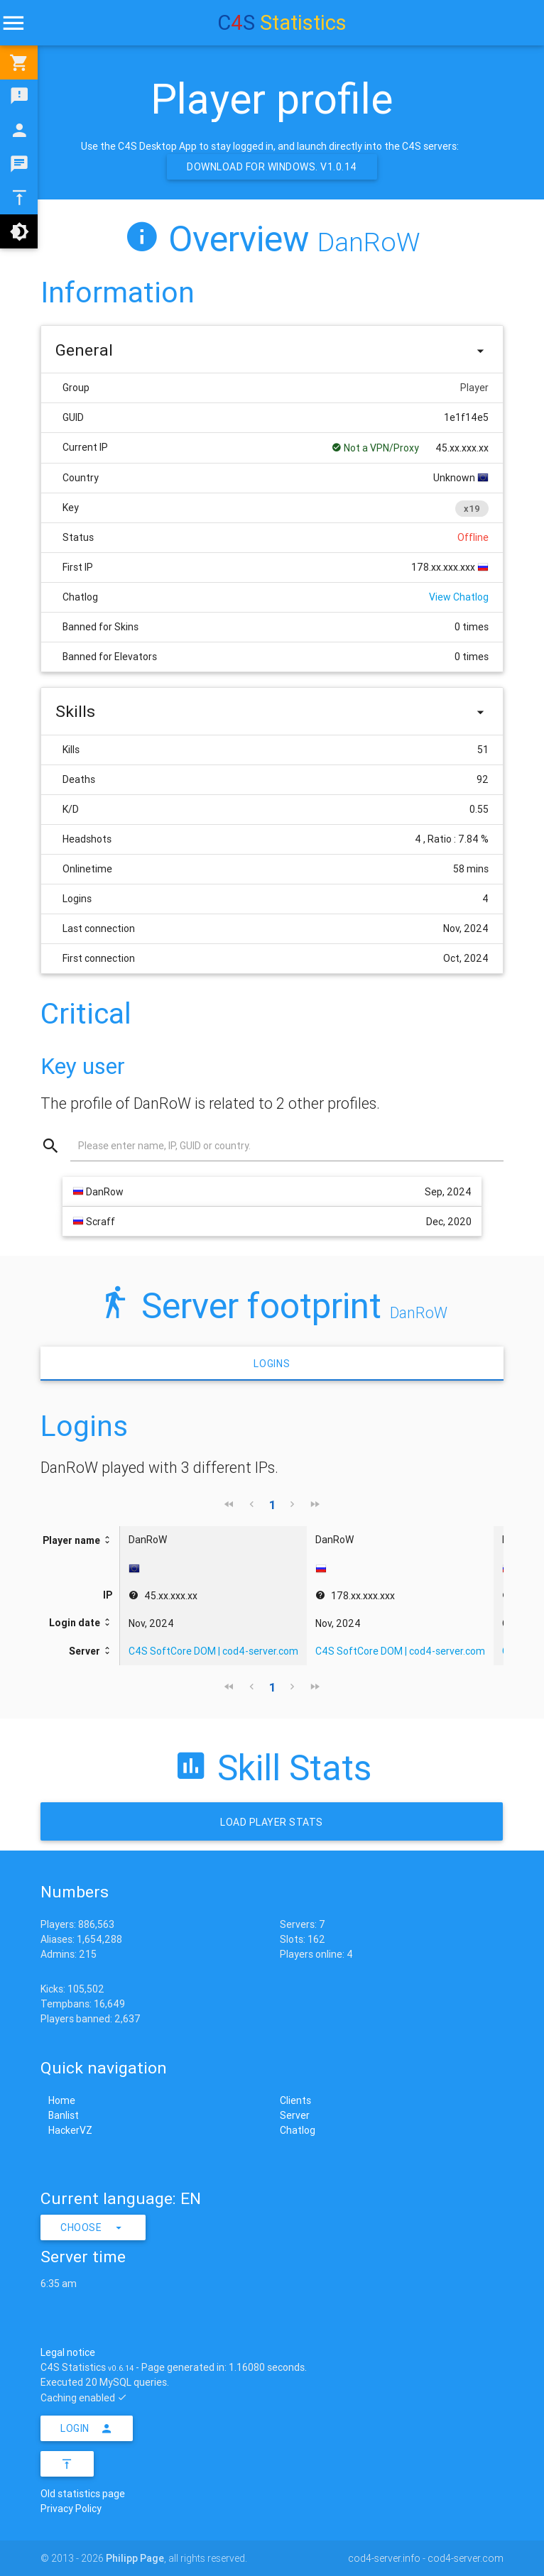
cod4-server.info (384, 2558)
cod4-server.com (466, 2558)
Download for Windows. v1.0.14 (272, 166)
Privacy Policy (71, 2508)
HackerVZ (70, 2130)
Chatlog (297, 2130)
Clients (295, 2100)
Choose (93, 2227)
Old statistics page (82, 2493)
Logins (272, 1363)
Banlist (63, 2115)
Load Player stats (272, 1822)
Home (61, 2100)
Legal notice (67, 2352)
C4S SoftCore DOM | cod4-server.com (213, 1651)
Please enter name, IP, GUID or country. (164, 1145)
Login (86, 2428)
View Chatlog (459, 597)
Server (295, 2115)
